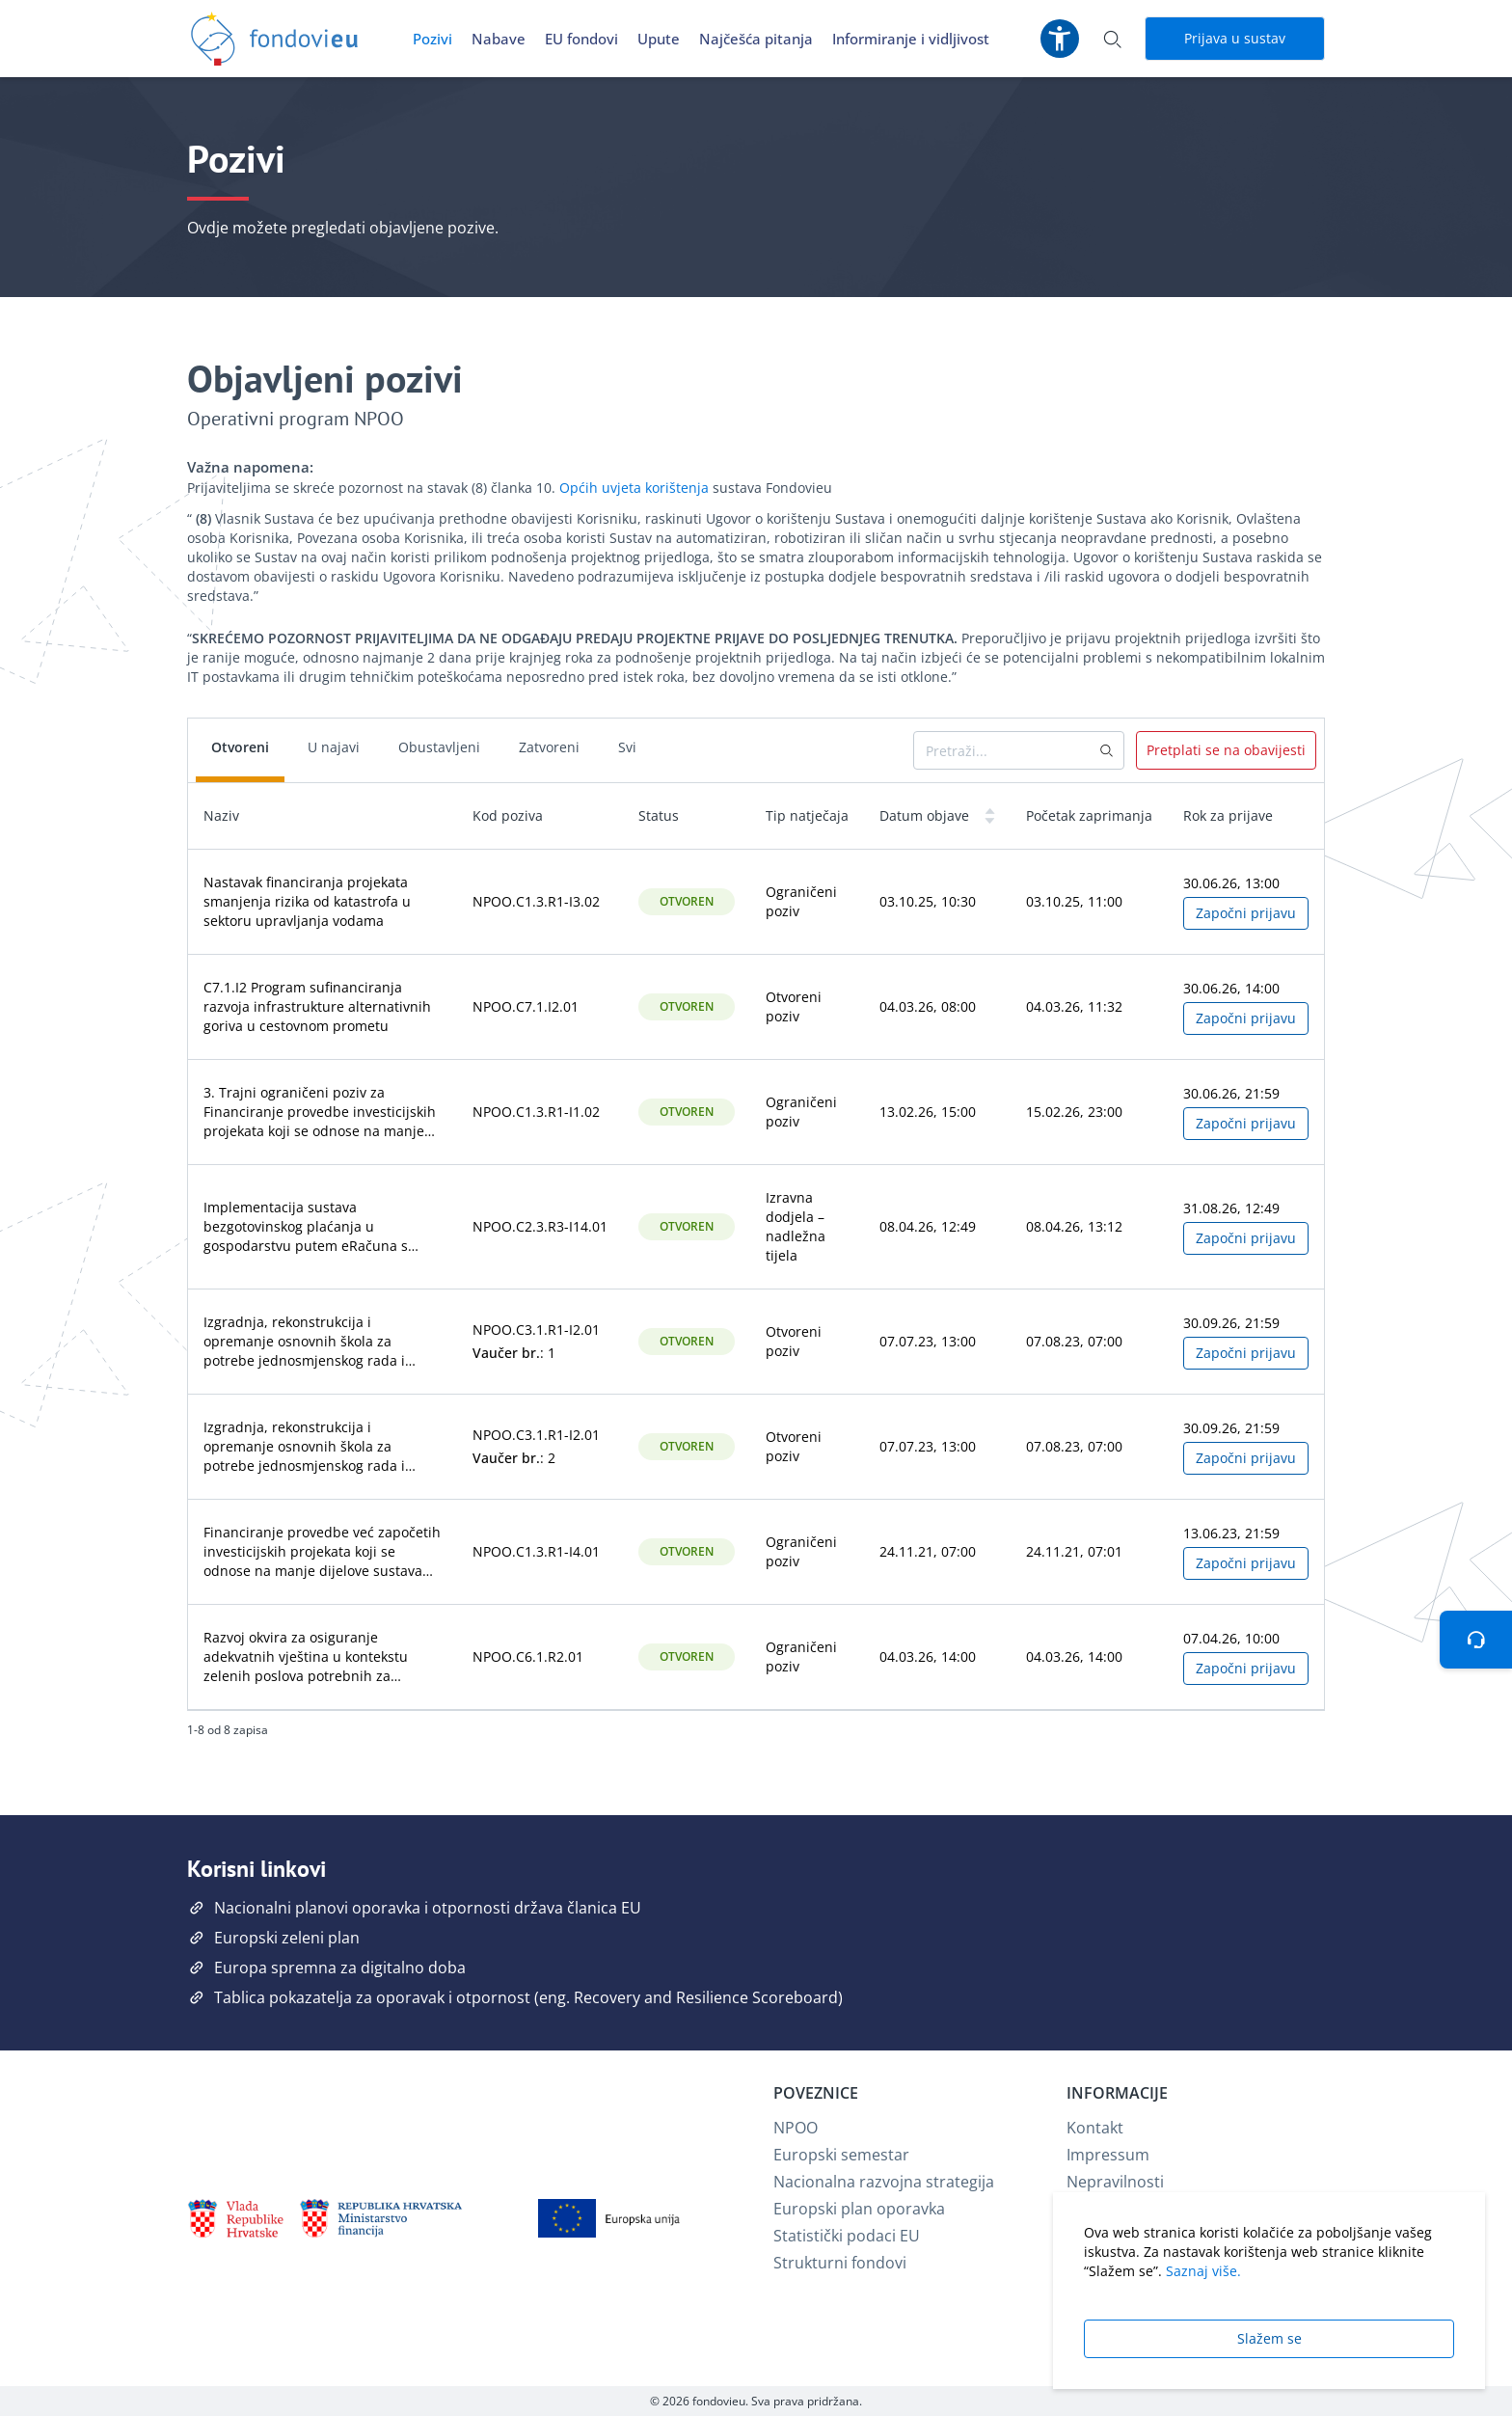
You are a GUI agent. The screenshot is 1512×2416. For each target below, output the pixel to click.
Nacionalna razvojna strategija (883, 2181)
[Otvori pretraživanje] (1111, 38)
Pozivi (432, 38)
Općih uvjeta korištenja (634, 487)
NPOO (795, 2127)
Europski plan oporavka (859, 2208)
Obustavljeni (439, 747)
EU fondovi (581, 38)
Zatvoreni (549, 747)
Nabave (499, 38)
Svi (627, 747)
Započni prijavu (1246, 913)
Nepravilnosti (1115, 2181)
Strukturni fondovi (839, 2262)
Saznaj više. (1203, 2271)
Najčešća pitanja (756, 38)
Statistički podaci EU (846, 2235)
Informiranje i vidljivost (910, 38)
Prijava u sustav (1234, 38)
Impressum (1107, 2154)
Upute (658, 38)
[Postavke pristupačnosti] (1059, 38)
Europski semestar (841, 2154)
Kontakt (1094, 2127)
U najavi (334, 747)
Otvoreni (240, 747)
